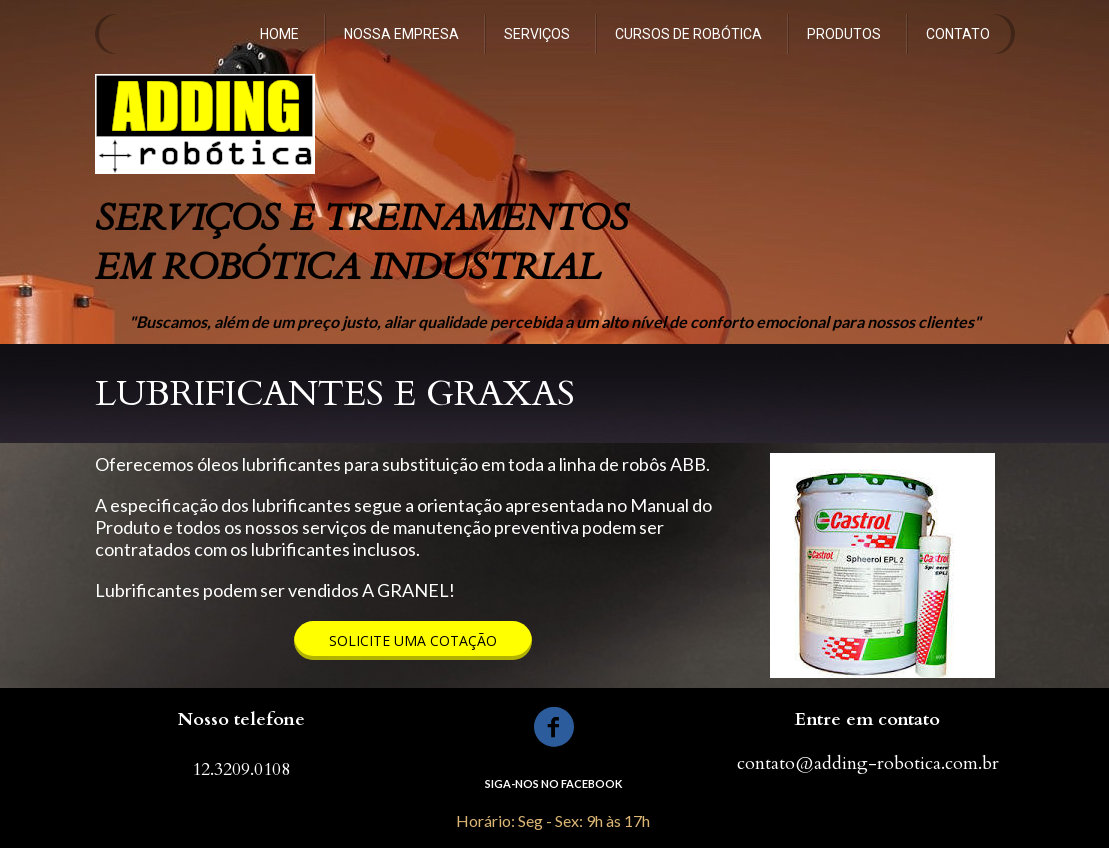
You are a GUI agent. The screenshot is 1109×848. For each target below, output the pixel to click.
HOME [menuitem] (279, 34)
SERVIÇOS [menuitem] (537, 34)
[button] (413, 640)
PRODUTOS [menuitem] (844, 34)
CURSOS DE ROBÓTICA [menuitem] (688, 34)
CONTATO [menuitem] (958, 34)
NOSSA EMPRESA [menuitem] (401, 34)
